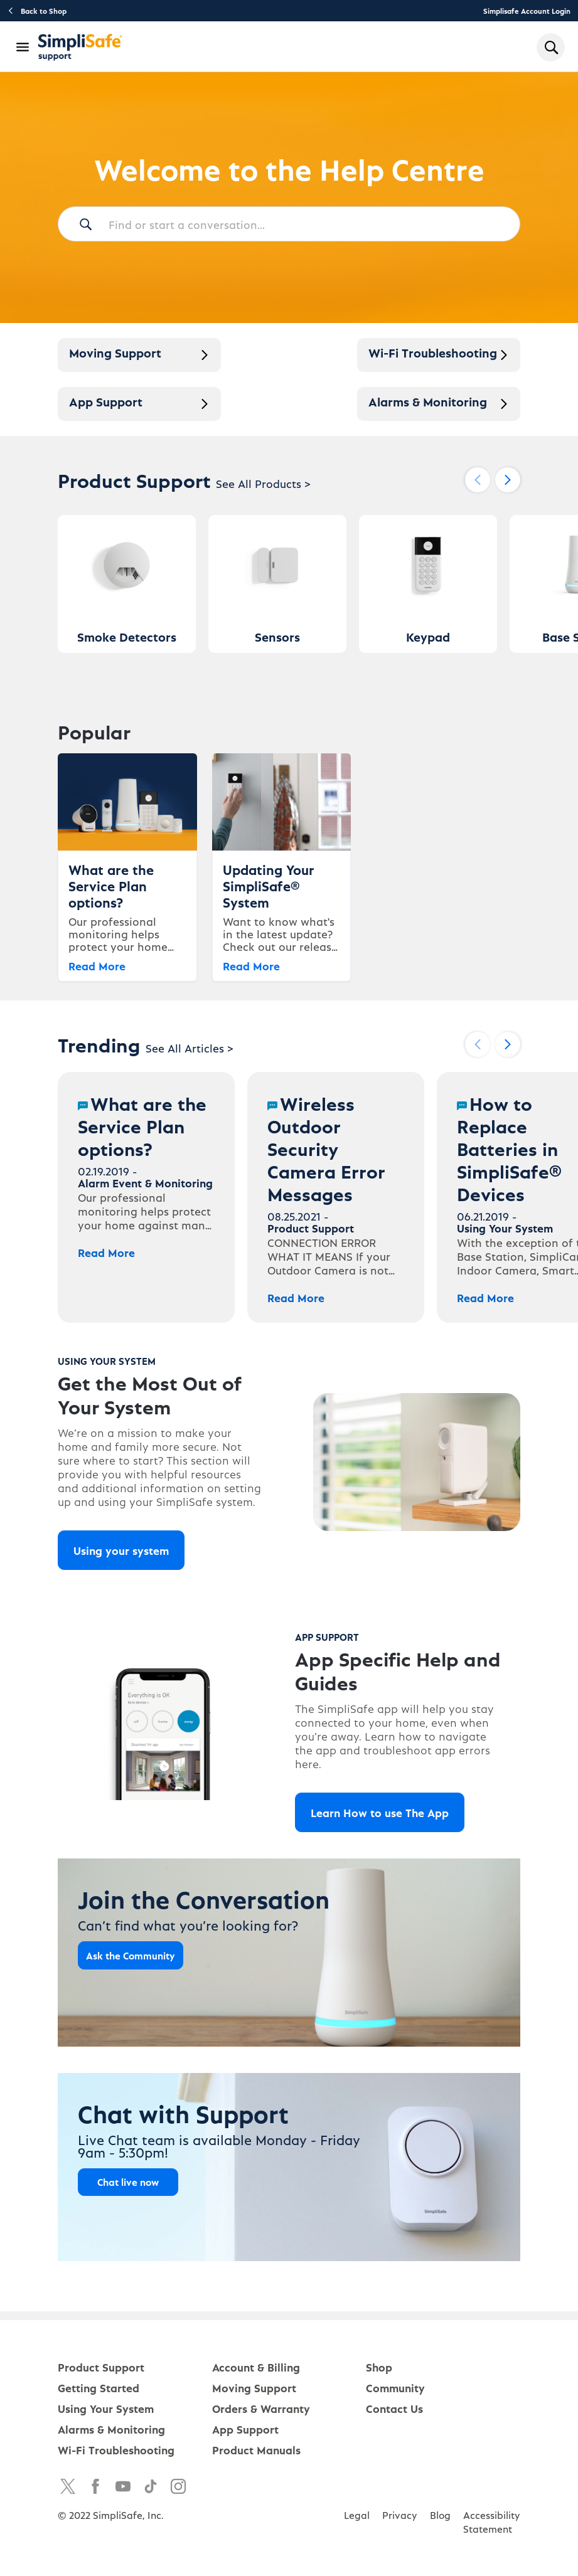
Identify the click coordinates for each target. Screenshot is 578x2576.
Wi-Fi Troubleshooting (116, 2449)
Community (395, 2387)
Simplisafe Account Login (526, 10)
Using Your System (106, 2408)
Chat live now (128, 2182)
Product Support (101, 2366)
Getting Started (98, 2387)
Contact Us (394, 2408)
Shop (379, 2366)
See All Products (263, 483)
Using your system (121, 1550)
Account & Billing (256, 2366)
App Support (245, 2429)
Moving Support (254, 2387)
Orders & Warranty (261, 2408)
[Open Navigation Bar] (23, 47)
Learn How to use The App (380, 1812)
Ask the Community (130, 1955)
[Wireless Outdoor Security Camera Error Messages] (335, 1197)
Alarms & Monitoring (111, 2429)
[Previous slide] (477, 479)
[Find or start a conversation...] (289, 223)
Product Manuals (256, 2449)
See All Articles (189, 1047)
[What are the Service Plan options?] (146, 1197)
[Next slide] (507, 479)
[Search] (85, 224)
